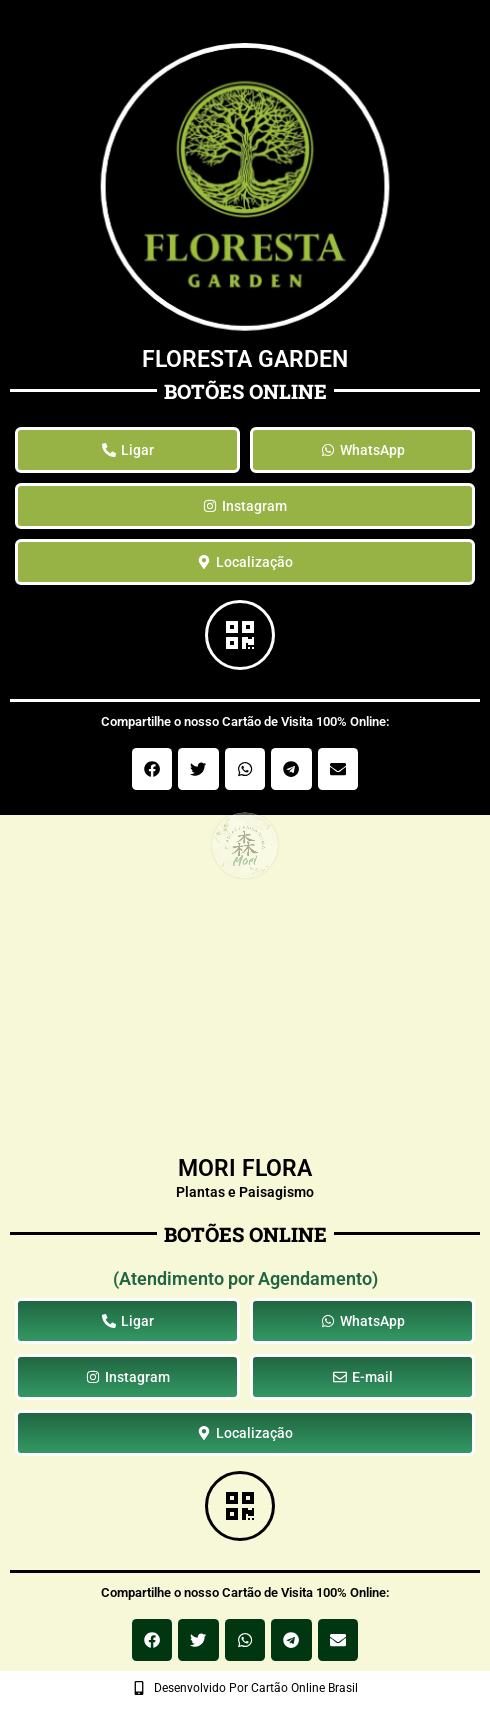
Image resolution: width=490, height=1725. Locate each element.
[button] (152, 769)
